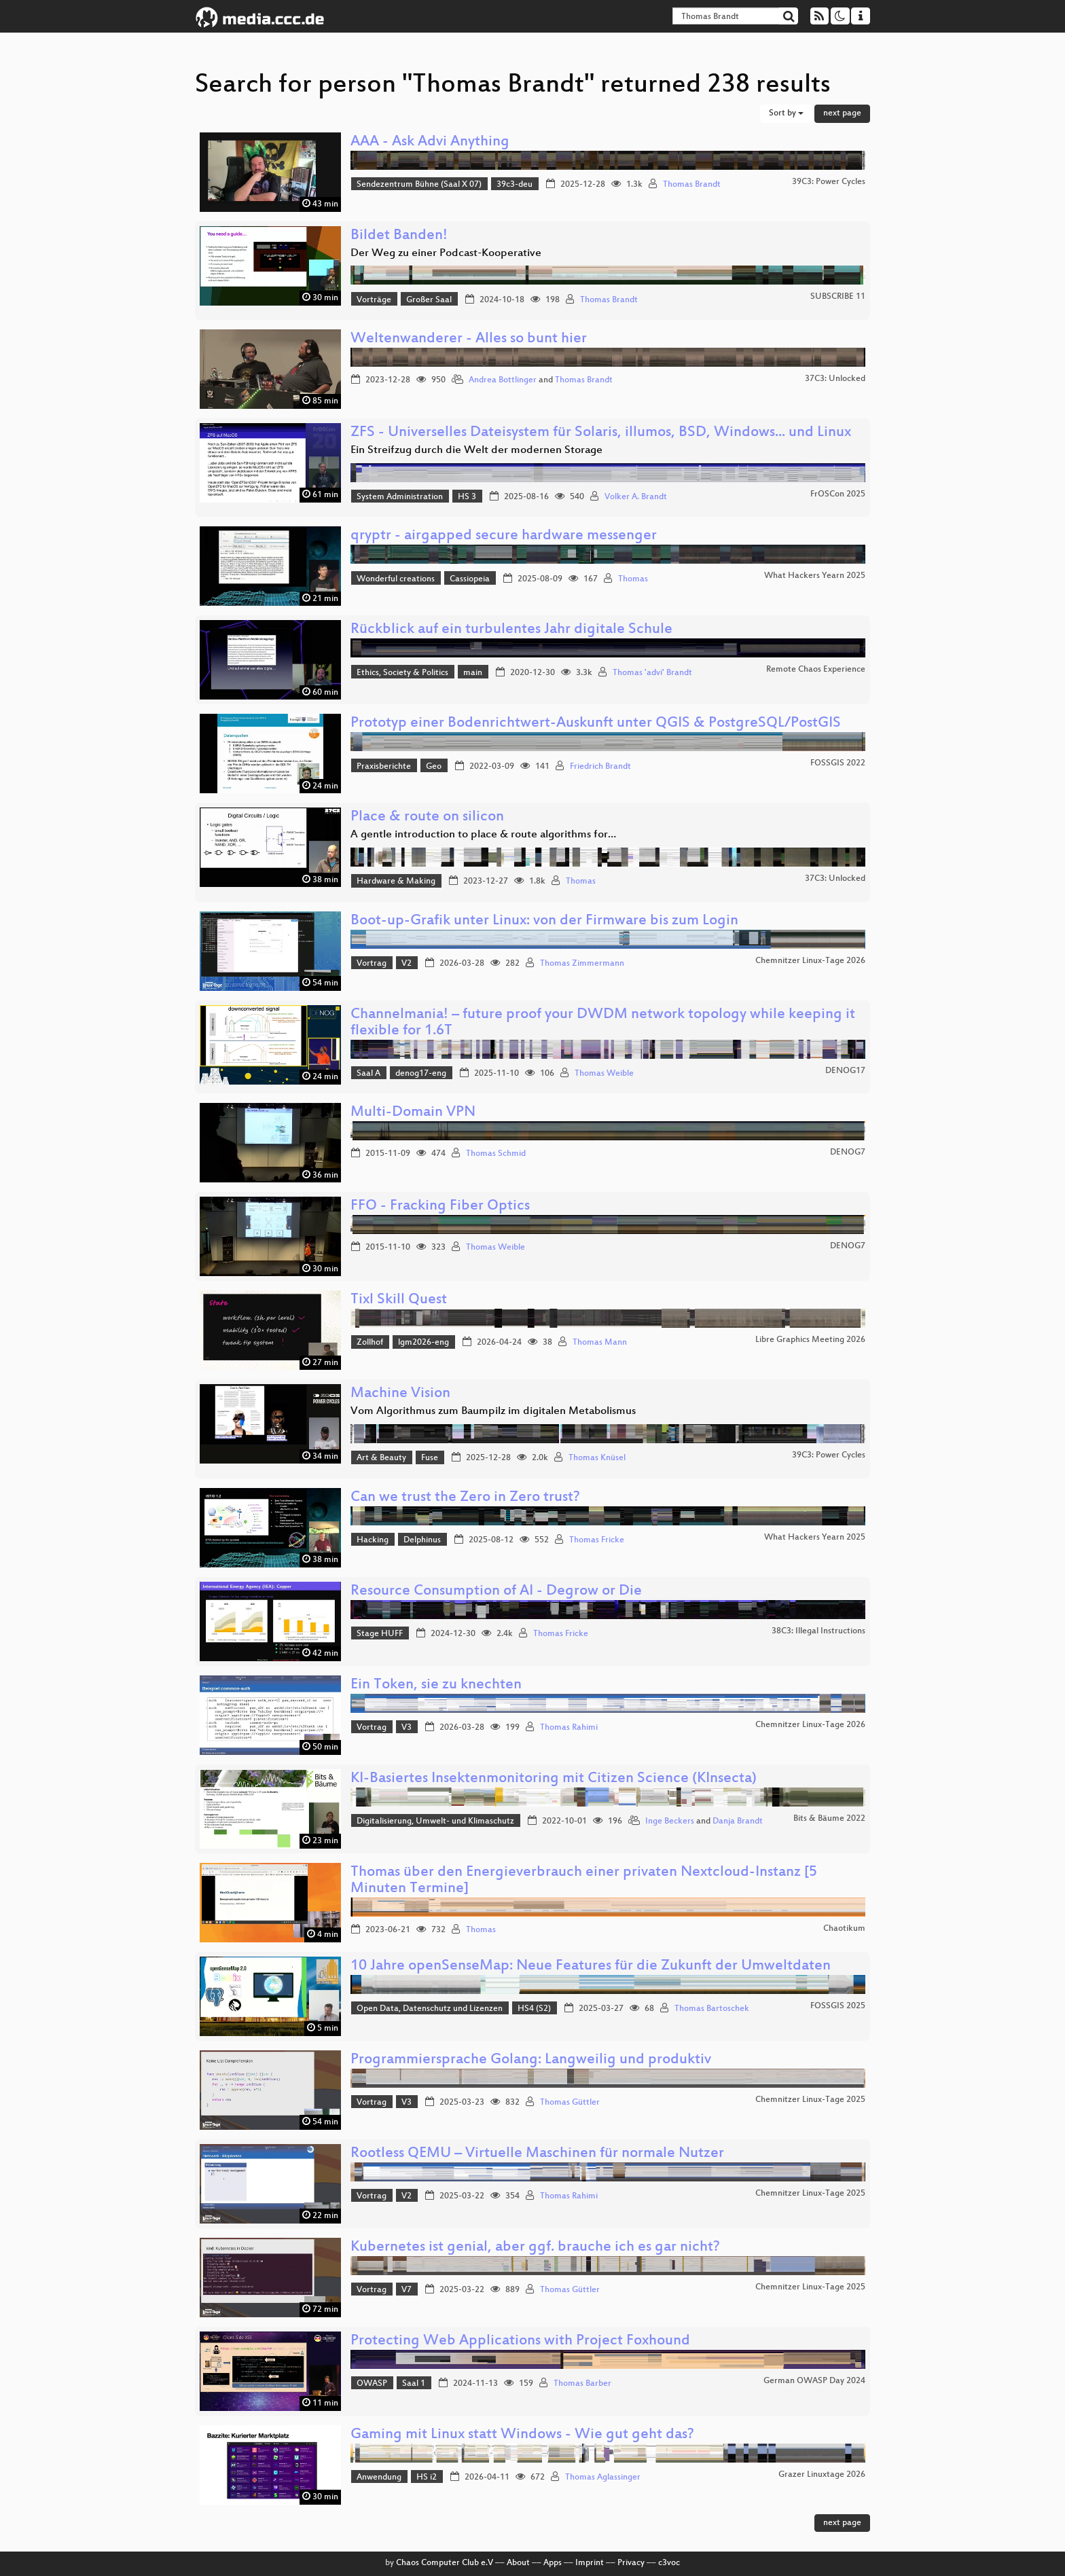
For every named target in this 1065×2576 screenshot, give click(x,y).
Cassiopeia (470, 579)
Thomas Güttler (570, 2102)
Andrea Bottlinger (503, 380)
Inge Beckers (669, 1821)
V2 (406, 963)
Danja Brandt (737, 1821)
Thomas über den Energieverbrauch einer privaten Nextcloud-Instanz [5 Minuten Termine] (583, 1881)
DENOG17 (845, 1071)
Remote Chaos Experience (815, 669)
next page (842, 113)
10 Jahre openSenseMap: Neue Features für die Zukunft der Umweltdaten (590, 1966)
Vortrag (371, 963)
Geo (433, 767)
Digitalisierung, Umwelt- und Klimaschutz (435, 1821)
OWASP (372, 2384)
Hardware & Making (396, 881)
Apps (552, 2563)
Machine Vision (400, 1393)
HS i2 (426, 2477)
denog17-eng (420, 1073)
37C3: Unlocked (835, 379)
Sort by (786, 113)
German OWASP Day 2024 (814, 2381)
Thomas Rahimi (569, 1728)
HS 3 (467, 497)
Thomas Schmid (496, 1154)
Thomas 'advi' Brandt (652, 673)
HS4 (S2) (534, 2009)
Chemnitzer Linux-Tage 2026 (810, 961)
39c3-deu (514, 184)
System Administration (400, 497)
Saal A (368, 1073)
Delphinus (422, 1540)
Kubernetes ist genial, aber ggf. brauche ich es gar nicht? (535, 2247)
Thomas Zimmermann (582, 963)
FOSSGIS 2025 (837, 2006)
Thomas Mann (600, 1342)
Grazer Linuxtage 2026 (821, 2475)
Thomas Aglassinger (602, 2477)
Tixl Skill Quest (398, 1300)
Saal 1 (413, 2384)
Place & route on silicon (427, 817)
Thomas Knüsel (597, 1458)
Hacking (373, 1540)
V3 (406, 1728)
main (472, 673)
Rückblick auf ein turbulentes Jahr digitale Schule (511, 629)
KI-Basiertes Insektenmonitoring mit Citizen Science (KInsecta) (553, 1779)
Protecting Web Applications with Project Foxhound (520, 2341)
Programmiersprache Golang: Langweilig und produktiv (530, 2060)
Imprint (589, 2563)
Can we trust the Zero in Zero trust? (465, 1497)
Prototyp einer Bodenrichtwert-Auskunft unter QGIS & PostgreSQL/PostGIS (595, 723)
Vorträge (374, 300)
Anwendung (379, 2477)
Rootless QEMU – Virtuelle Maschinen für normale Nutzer (537, 2153)
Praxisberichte (384, 767)
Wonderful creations (396, 579)
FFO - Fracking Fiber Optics (440, 1206)
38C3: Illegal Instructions (818, 1631)
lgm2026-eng (423, 1342)
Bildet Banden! (399, 236)
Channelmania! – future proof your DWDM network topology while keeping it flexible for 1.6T (602, 1023)
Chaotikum (844, 1929)
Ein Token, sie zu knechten (436, 1685)
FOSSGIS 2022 (837, 763)
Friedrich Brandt (600, 767)
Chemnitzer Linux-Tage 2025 (810, 2100)
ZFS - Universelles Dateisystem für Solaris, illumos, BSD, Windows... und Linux (600, 432)
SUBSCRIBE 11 (837, 297)
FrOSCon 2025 (837, 494)
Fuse (429, 1458)
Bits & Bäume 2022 (829, 1819)
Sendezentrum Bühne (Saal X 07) (419, 184)
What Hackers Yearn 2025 (814, 576)
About (518, 2563)
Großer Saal (429, 300)
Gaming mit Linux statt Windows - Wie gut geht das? (522, 2435)
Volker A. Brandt (635, 497)
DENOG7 (847, 1152)
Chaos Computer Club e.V (444, 2563)
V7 (406, 2290)
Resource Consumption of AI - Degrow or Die (496, 1591)
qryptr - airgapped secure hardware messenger (503, 536)
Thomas (633, 579)
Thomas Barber (582, 2384)
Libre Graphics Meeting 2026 (810, 1340)
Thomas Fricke (596, 1540)
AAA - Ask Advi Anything (429, 142)
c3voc (669, 2563)
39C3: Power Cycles (828, 182)
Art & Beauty (381, 1458)
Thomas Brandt (692, 184)
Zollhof (370, 1342)
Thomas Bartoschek (711, 2009)
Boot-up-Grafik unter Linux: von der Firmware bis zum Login (544, 921)
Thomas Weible (604, 1073)
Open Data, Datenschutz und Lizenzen (430, 2009)
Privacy (631, 2563)
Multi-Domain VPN (412, 1112)
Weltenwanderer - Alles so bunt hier (468, 339)
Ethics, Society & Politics (402, 673)
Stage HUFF (380, 1634)
